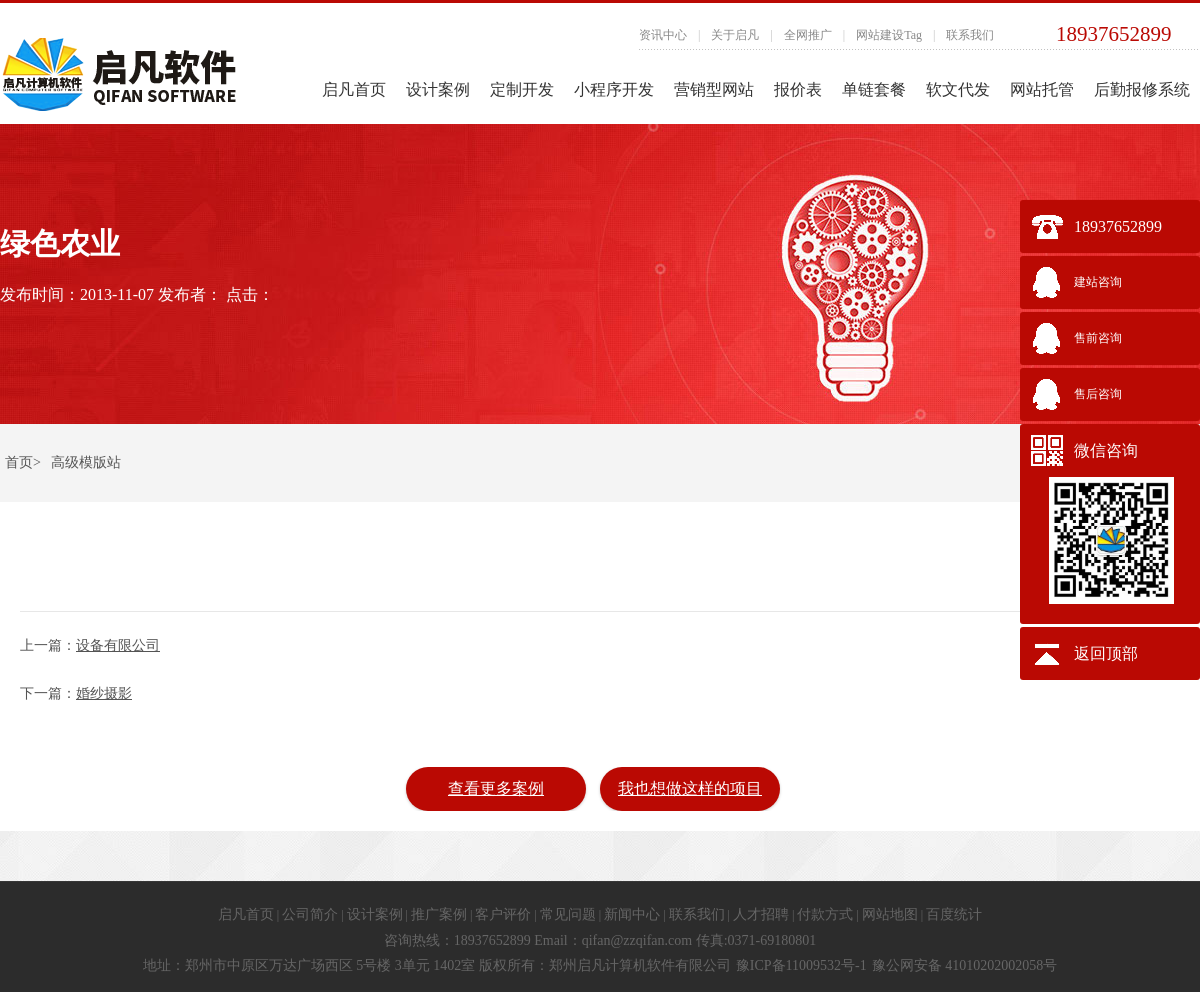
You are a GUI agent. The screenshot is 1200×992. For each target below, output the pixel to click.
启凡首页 (354, 89)
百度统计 (954, 914)
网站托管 (1042, 89)
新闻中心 (632, 914)
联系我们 (970, 35)
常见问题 (568, 914)
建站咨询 (1098, 282)
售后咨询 (1098, 394)
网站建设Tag (889, 35)
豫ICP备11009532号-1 (801, 965)
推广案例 (439, 914)
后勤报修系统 (1142, 89)
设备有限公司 (118, 645)
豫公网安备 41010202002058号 (965, 965)
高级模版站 (86, 462)
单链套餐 (874, 89)
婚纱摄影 (104, 693)
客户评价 (503, 914)
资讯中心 (663, 35)
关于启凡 (735, 35)
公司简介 (310, 914)
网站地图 (890, 914)
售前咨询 (1098, 338)
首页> (23, 462)
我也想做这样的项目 (690, 788)
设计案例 (438, 89)
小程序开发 (614, 89)
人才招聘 (761, 914)
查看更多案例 (496, 788)
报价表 (798, 89)
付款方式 (825, 914)
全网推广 (808, 35)
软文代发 (958, 89)
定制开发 (522, 89)
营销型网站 (714, 89)
